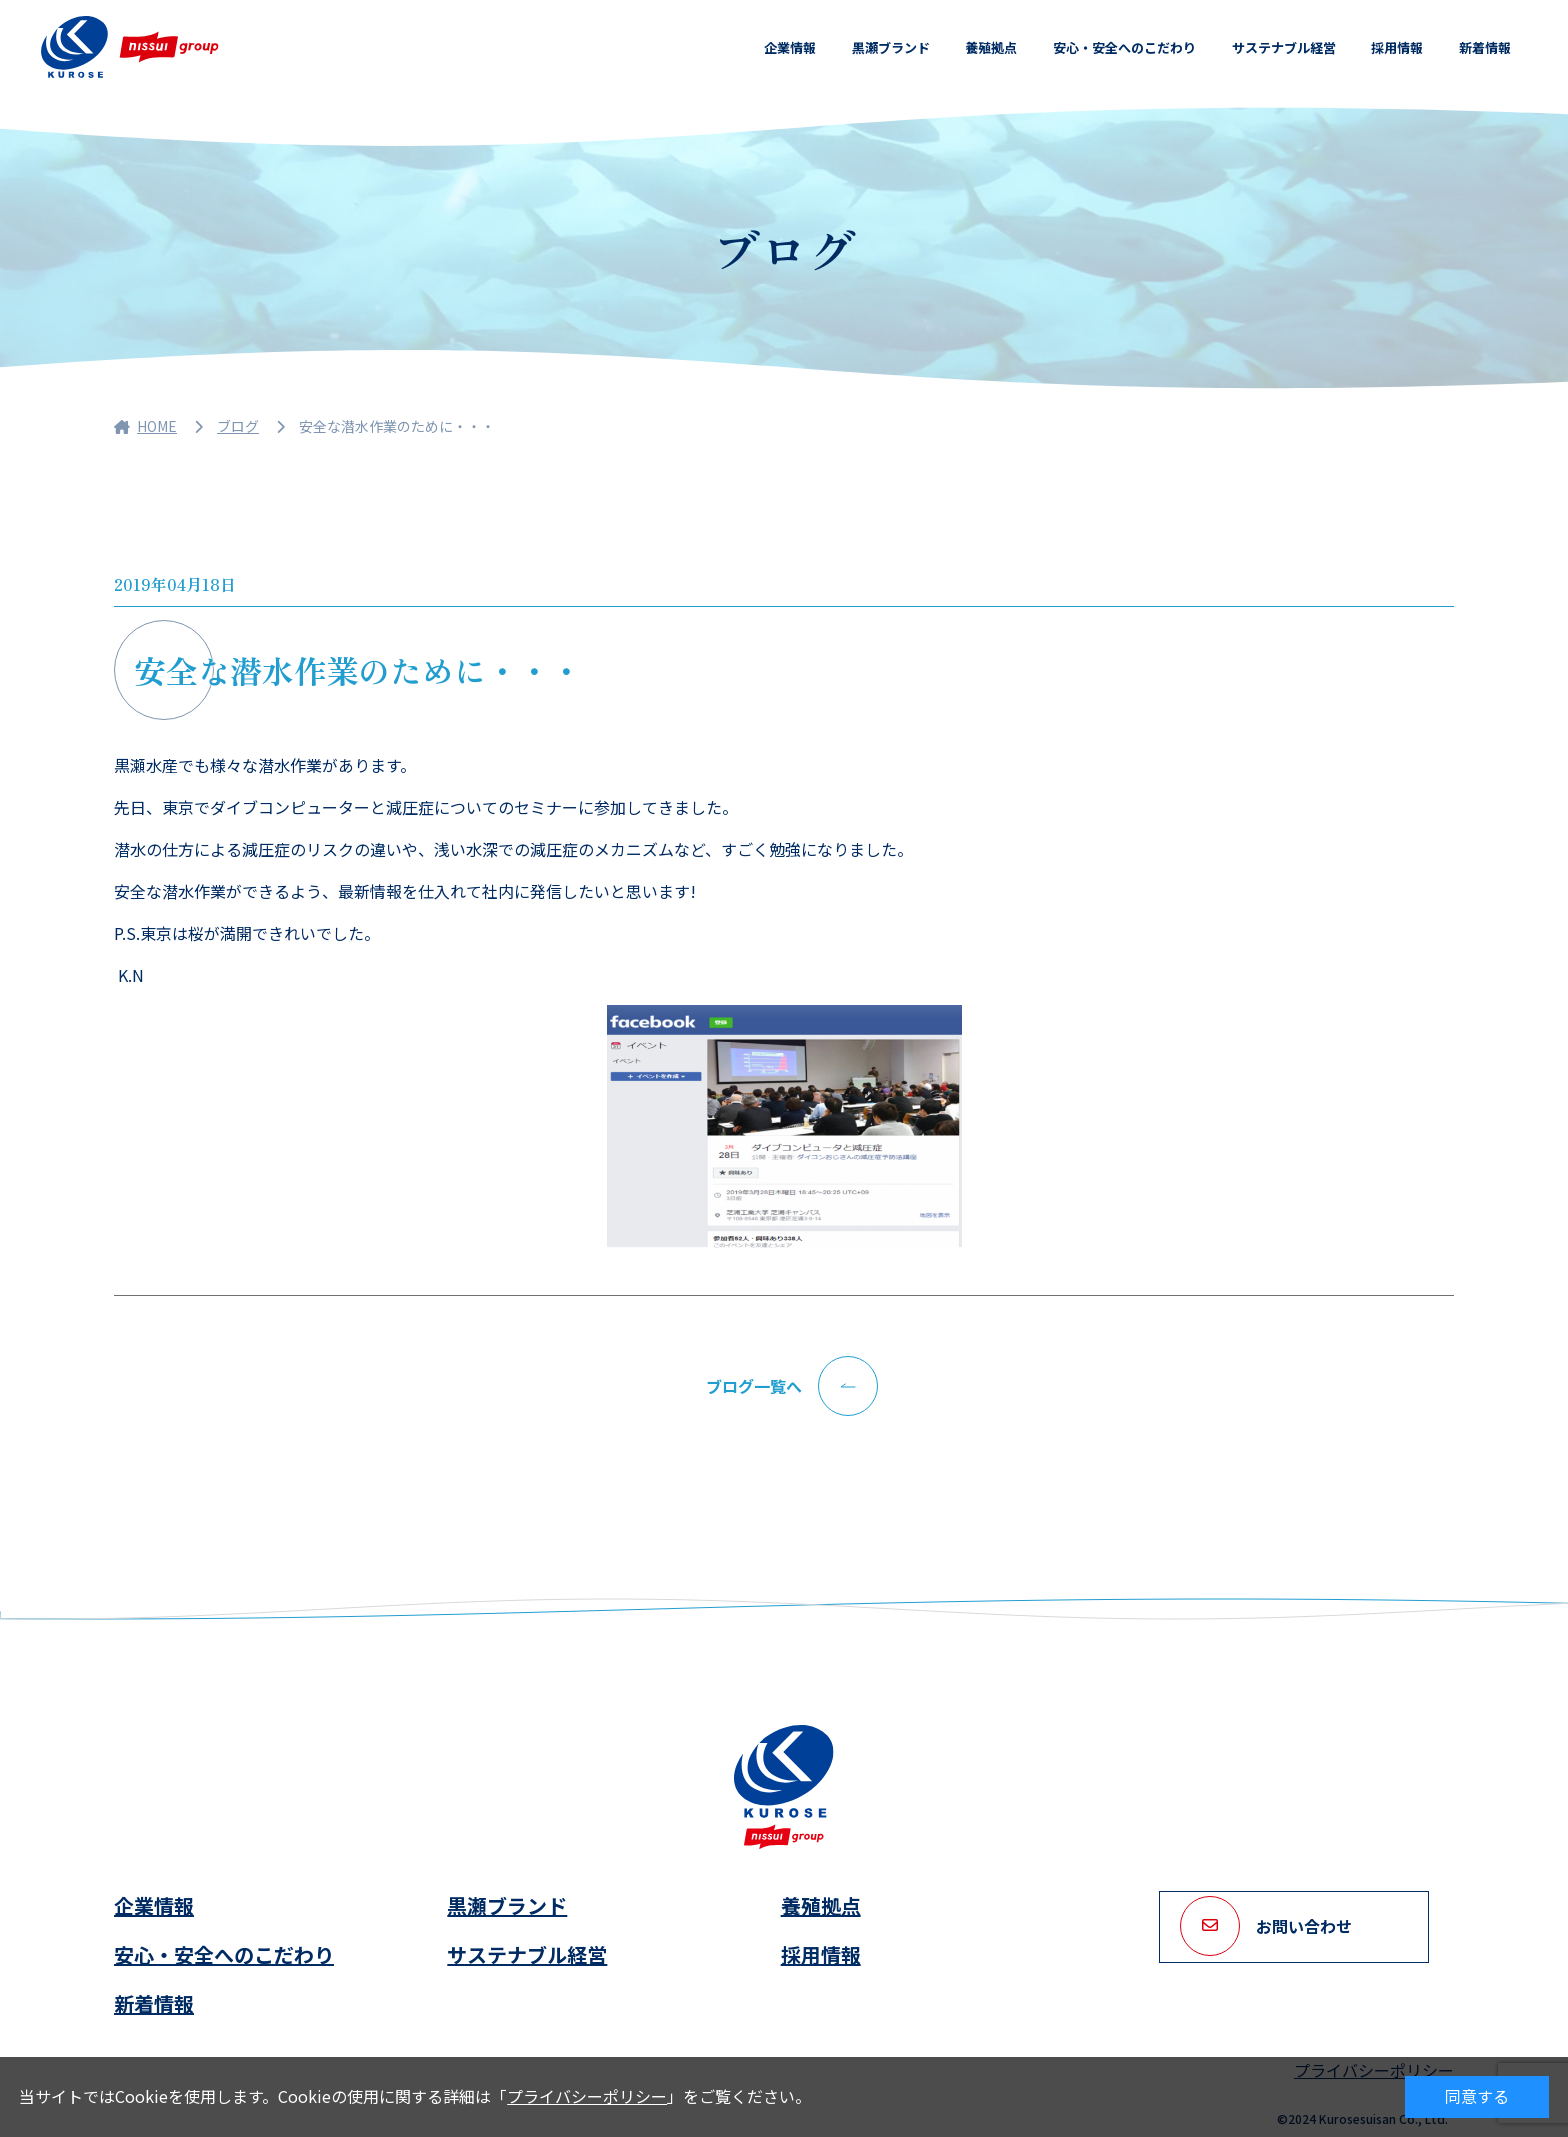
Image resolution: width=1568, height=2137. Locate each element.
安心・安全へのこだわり (1124, 47)
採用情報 (1397, 47)
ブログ (238, 426)
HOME (145, 426)
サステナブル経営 (1284, 47)
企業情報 (790, 47)
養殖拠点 (991, 47)
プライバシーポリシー (587, 2096)
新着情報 (1485, 47)
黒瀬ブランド (891, 47)
